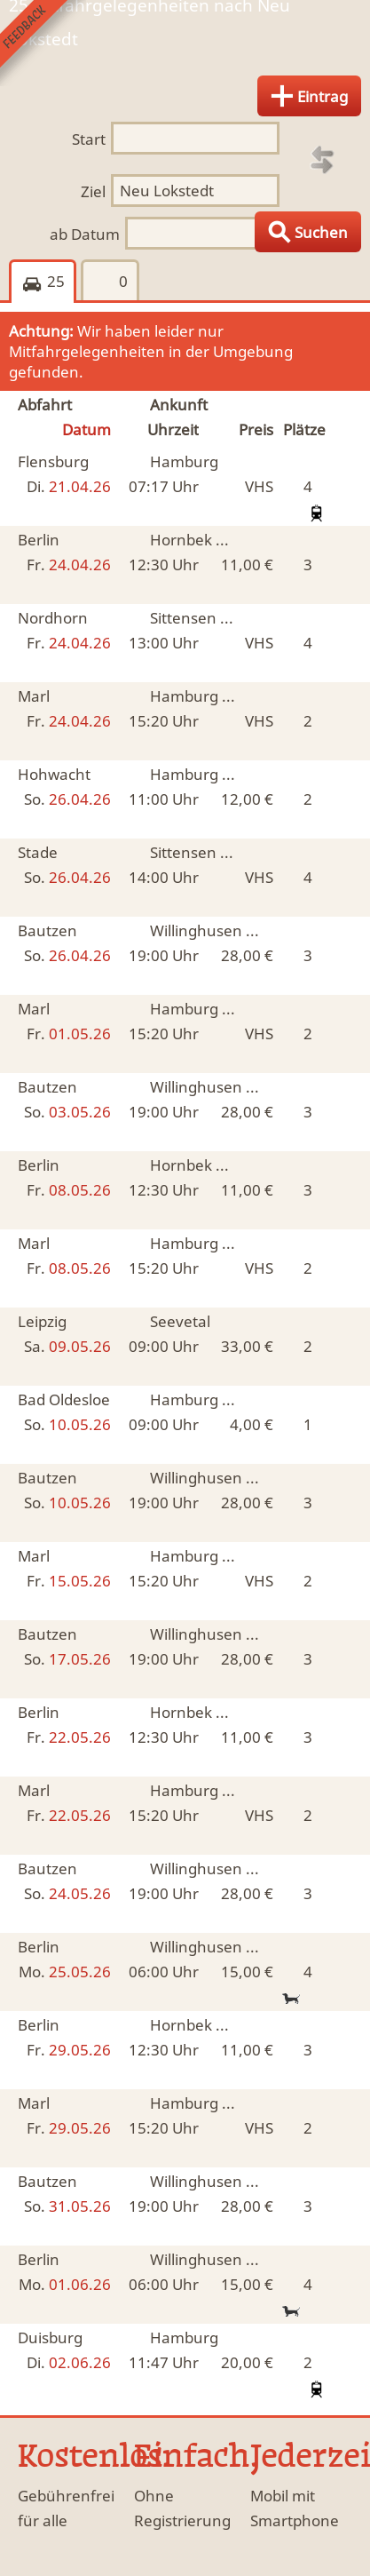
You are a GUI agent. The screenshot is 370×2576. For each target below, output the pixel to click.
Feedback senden (43, 43)
